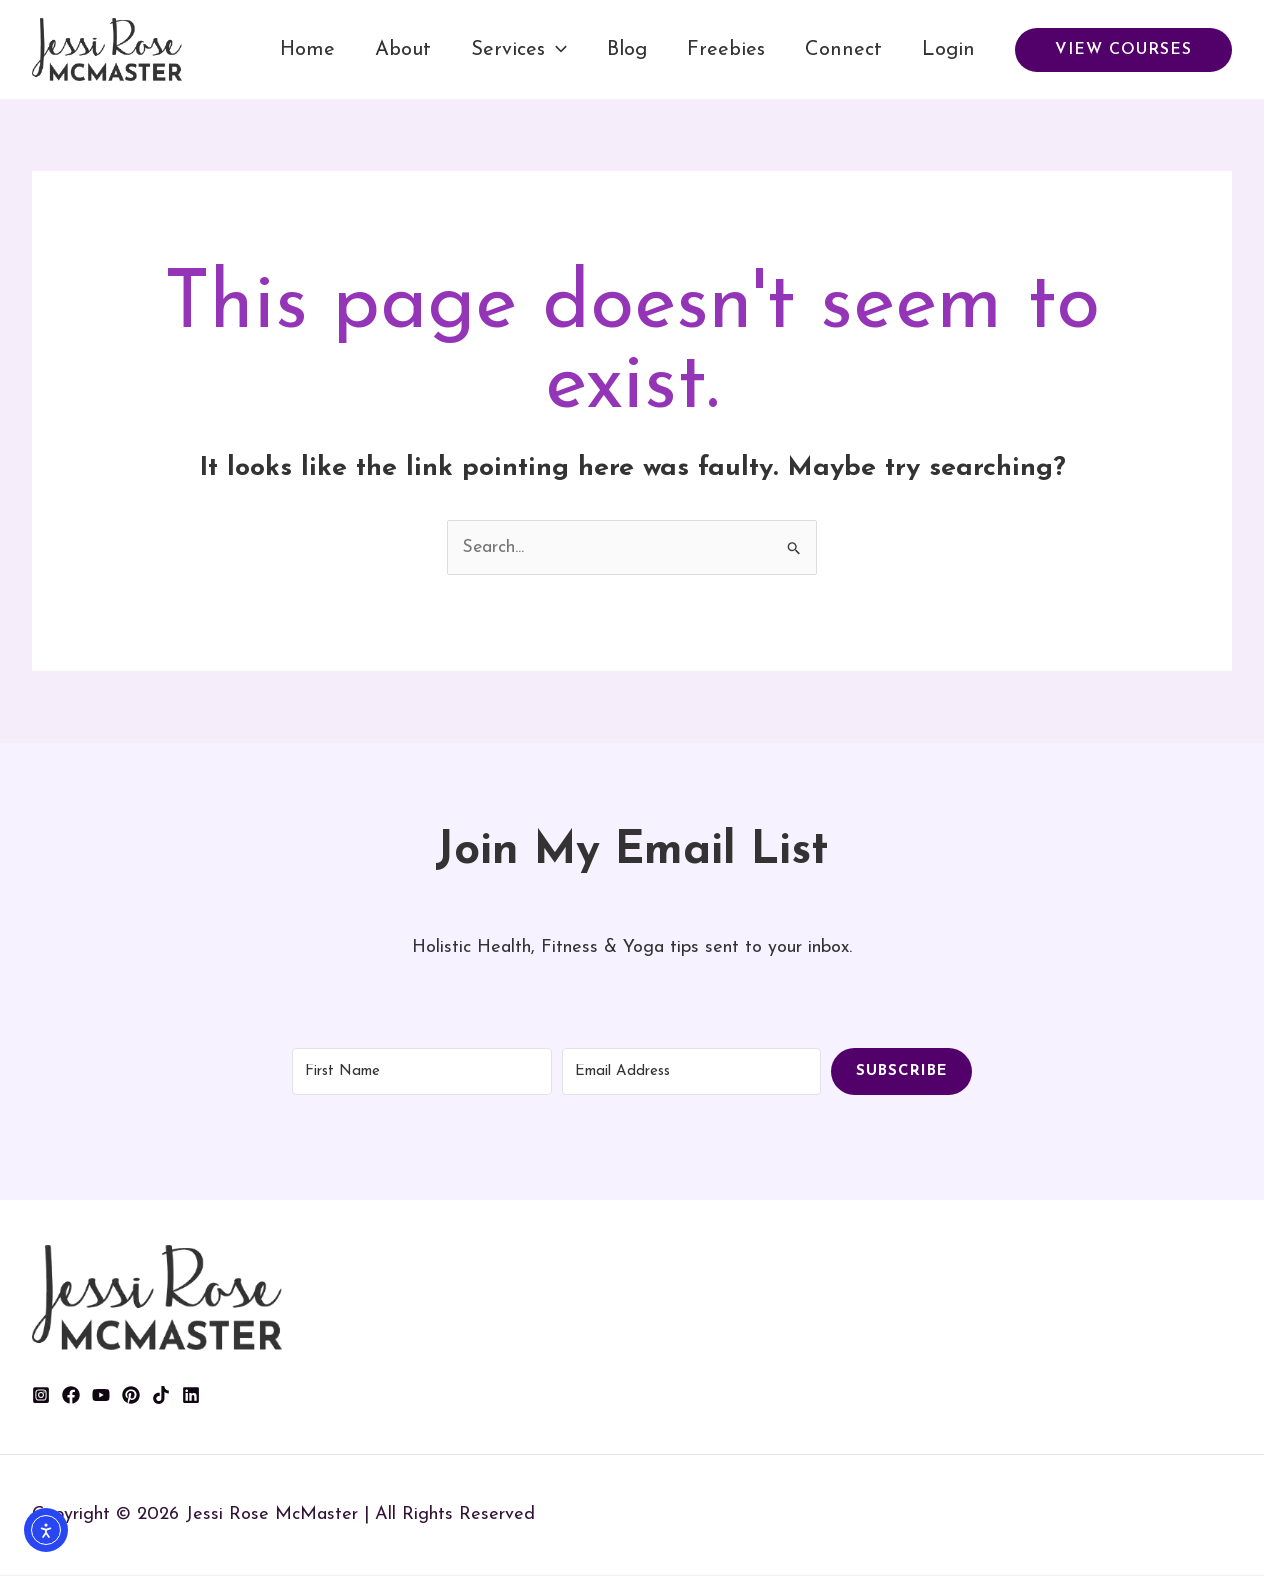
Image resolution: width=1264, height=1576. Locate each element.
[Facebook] (71, 1396)
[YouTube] (101, 1396)
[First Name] (422, 1071)
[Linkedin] (191, 1396)
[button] (1123, 50)
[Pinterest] (131, 1396)
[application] (556, 50)
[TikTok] (161, 1396)
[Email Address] (692, 1071)
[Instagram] (41, 1396)
